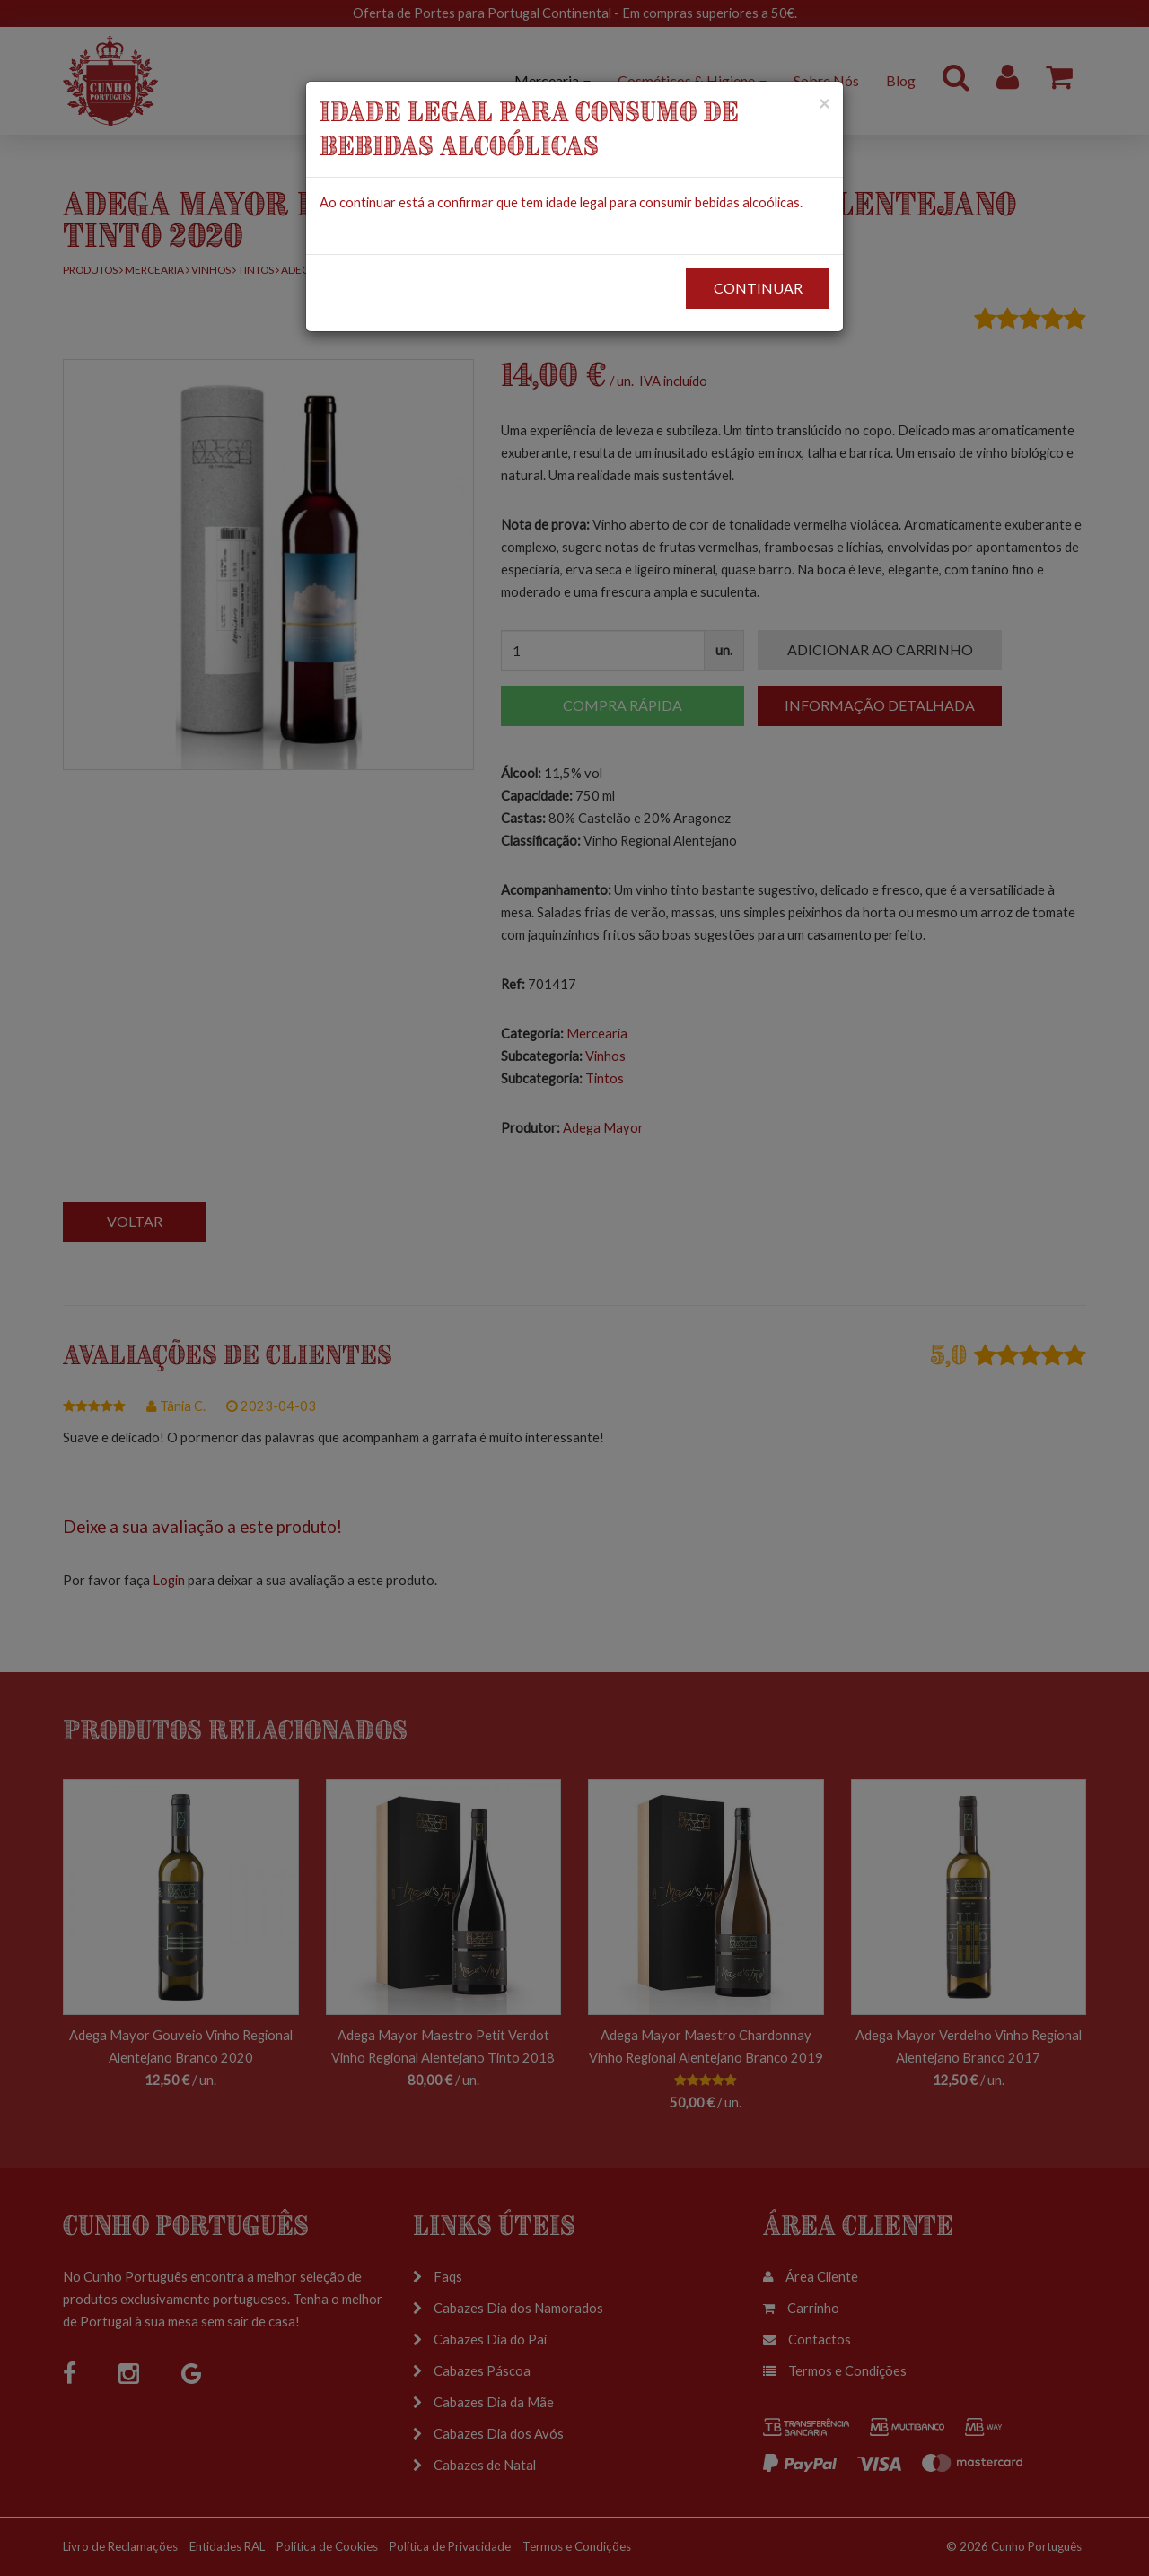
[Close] (824, 102)
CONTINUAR (758, 287)
